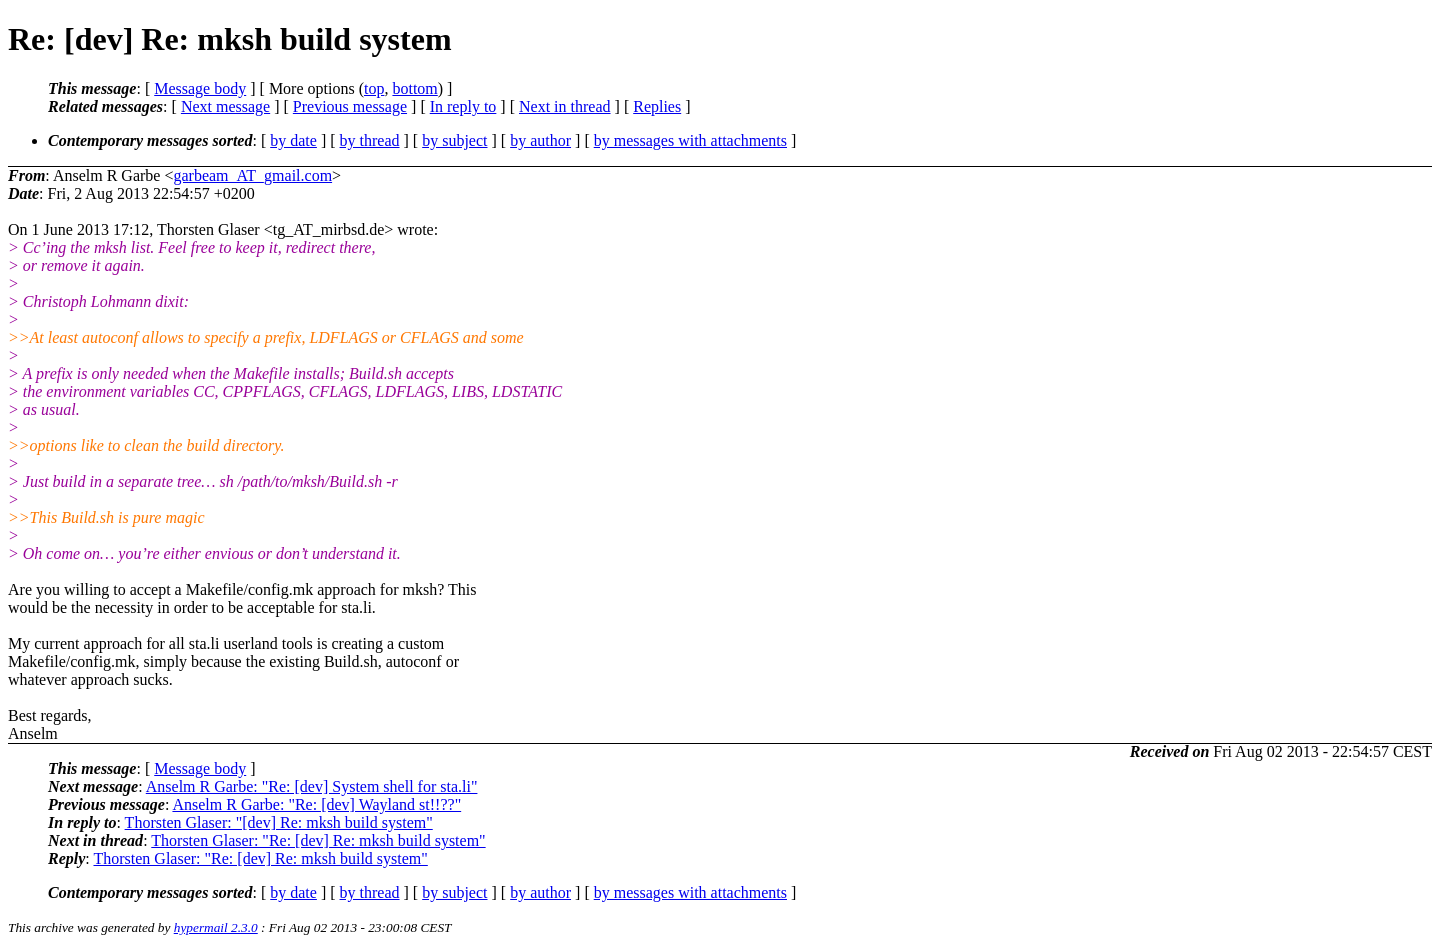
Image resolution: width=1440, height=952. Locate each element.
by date (293, 140)
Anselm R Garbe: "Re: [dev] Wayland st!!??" (316, 804)
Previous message (350, 106)
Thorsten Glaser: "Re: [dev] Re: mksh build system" (318, 840)
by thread (370, 140)
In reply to (463, 106)
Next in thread (565, 106)
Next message (225, 106)
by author (540, 140)
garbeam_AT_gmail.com (252, 175)
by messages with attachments (690, 140)
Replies (657, 106)
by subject (454, 140)
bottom (414, 88)
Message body (200, 88)
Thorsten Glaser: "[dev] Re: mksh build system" (279, 822)
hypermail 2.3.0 (216, 927)
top (374, 88)
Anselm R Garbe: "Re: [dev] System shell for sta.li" (312, 786)
